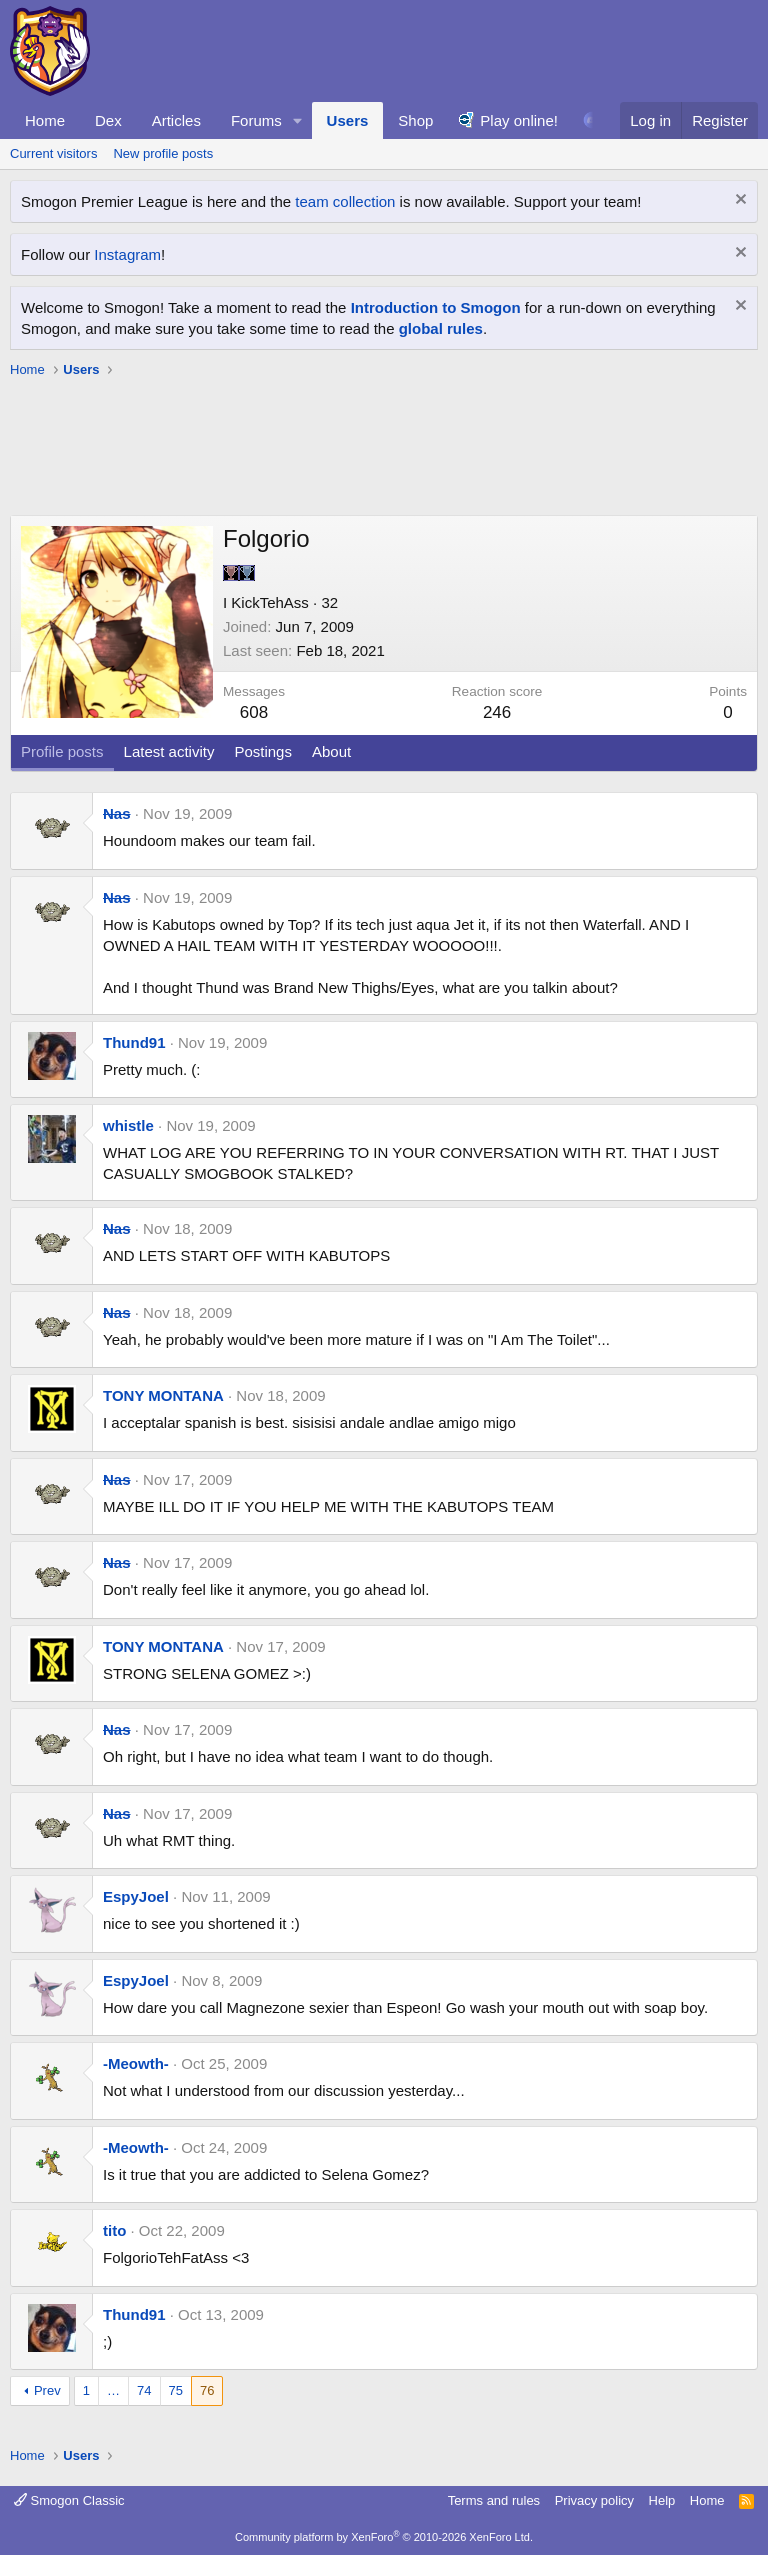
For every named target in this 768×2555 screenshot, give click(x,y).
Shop (415, 120)
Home (45, 120)
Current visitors (53, 153)
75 (176, 2390)
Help (662, 2500)
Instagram (127, 254)
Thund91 (134, 1042)
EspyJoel (136, 1896)
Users (348, 120)
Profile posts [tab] (62, 751)
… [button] (113, 2390)
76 (207, 2390)
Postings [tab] (263, 751)
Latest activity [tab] (169, 751)
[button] (298, 120)
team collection (345, 201)
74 (144, 2390)
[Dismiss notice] (738, 201)
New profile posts (163, 153)
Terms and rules (494, 2500)
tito (114, 2230)
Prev (47, 2390)
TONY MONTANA (163, 1395)
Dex (108, 120)
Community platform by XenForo (384, 2537)
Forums (256, 120)
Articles (176, 120)
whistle (128, 1125)
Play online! (519, 120)
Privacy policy (594, 2500)
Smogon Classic (69, 2500)
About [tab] (331, 751)
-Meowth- (136, 2063)
